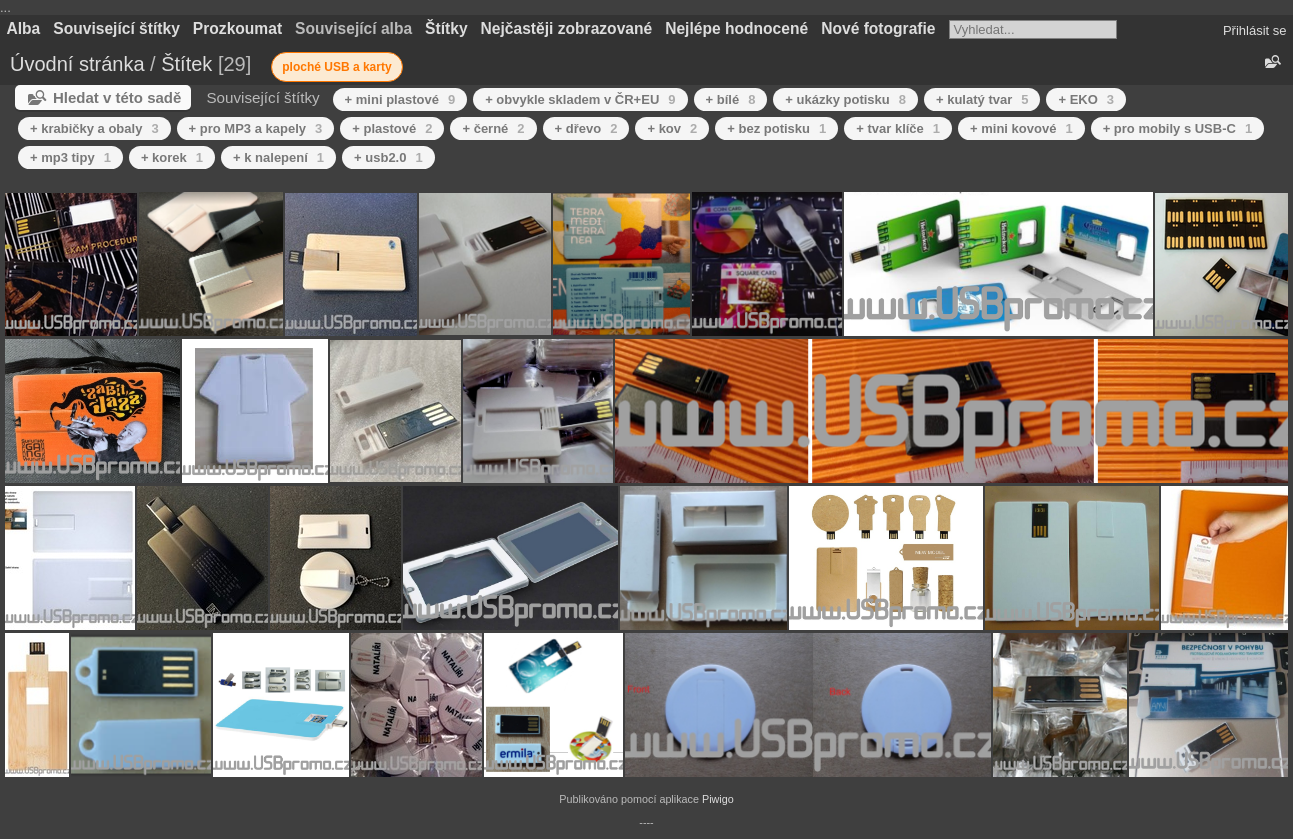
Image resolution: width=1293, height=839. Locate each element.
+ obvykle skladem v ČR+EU (580, 99)
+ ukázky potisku (845, 99)
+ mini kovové (1021, 128)
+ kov (672, 128)
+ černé (493, 128)
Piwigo (718, 799)
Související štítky (116, 28)
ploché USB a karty (336, 67)
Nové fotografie (878, 28)
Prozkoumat (237, 28)
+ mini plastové (400, 99)
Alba (24, 28)
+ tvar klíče (898, 128)
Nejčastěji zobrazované (567, 28)
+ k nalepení (278, 157)
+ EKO (1086, 99)
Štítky (446, 28)
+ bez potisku (776, 128)
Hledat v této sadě (117, 97)
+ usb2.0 (388, 157)
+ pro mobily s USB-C (1178, 128)
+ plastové (392, 128)
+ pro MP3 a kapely (256, 128)
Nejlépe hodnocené (736, 28)
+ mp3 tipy (70, 157)
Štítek (186, 64)
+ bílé (731, 99)
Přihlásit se (1255, 30)
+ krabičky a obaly (94, 128)
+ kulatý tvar (982, 99)
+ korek (172, 157)
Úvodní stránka (77, 64)
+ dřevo (586, 128)
